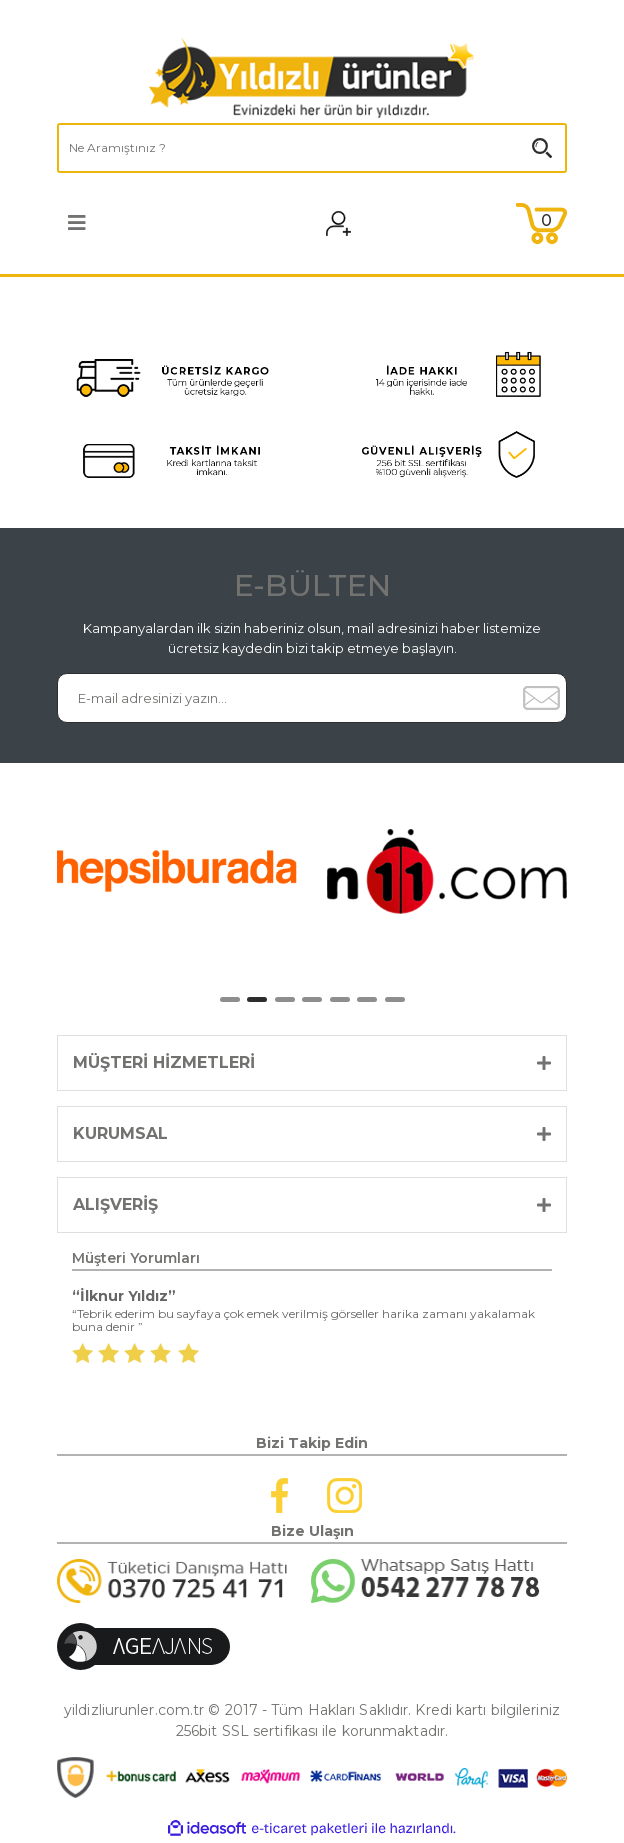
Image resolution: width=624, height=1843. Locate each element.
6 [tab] (367, 999)
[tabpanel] (177, 870)
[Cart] (541, 223)
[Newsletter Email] (287, 698)
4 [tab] (312, 999)
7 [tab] (395, 999)
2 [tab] (257, 999)
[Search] (312, 148)
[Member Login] (351, 223)
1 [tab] (230, 999)
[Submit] (541, 698)
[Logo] (312, 78)
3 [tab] (285, 999)
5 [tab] (340, 999)
